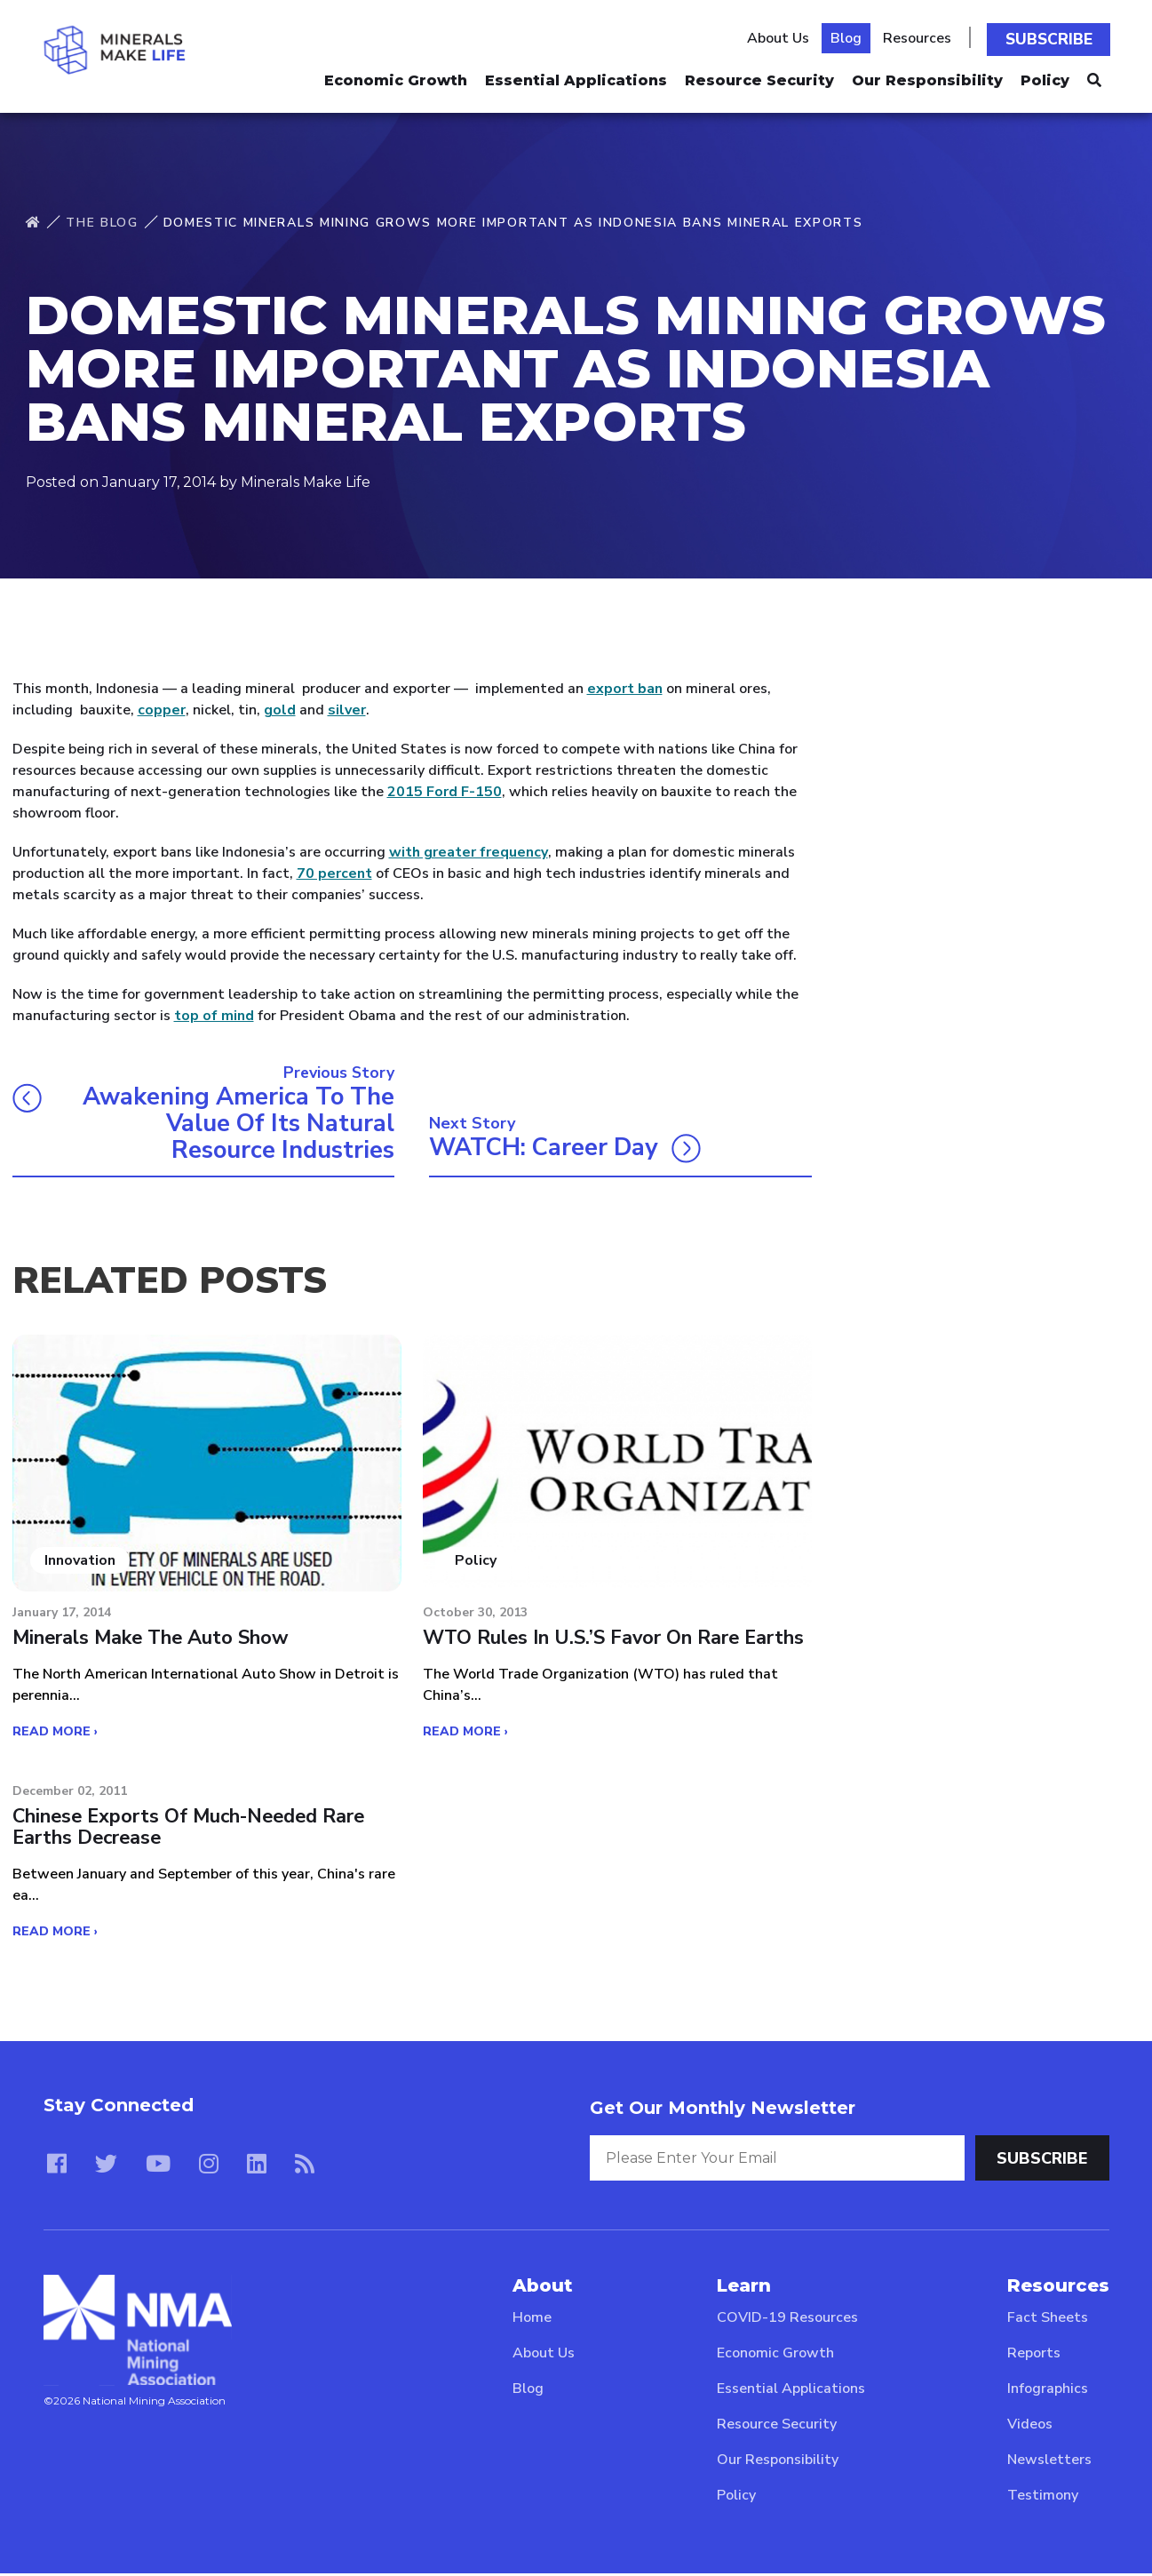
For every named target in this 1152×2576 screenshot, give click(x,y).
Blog (850, 36)
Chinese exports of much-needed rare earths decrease (193, 1830)
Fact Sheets (1047, 2320)
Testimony (1042, 2498)
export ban (625, 688)
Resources (921, 36)
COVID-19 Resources (787, 2320)
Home (532, 2320)
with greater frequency (468, 852)
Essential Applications (576, 76)
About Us (782, 36)
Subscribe (1051, 36)
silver (347, 710)
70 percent (334, 873)
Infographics (1047, 2391)
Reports (1034, 2355)
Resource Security (759, 76)
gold (280, 710)
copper (162, 710)
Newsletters (1049, 2462)
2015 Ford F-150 (444, 792)
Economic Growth (395, 76)
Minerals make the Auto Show (151, 1641)
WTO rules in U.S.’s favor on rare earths (615, 1641)
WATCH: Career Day (547, 1150)
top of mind (214, 1015)
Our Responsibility (927, 76)
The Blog (102, 222)
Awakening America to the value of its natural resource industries (234, 1124)
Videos (1030, 2426)
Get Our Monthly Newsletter (722, 2110)
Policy (1045, 76)
